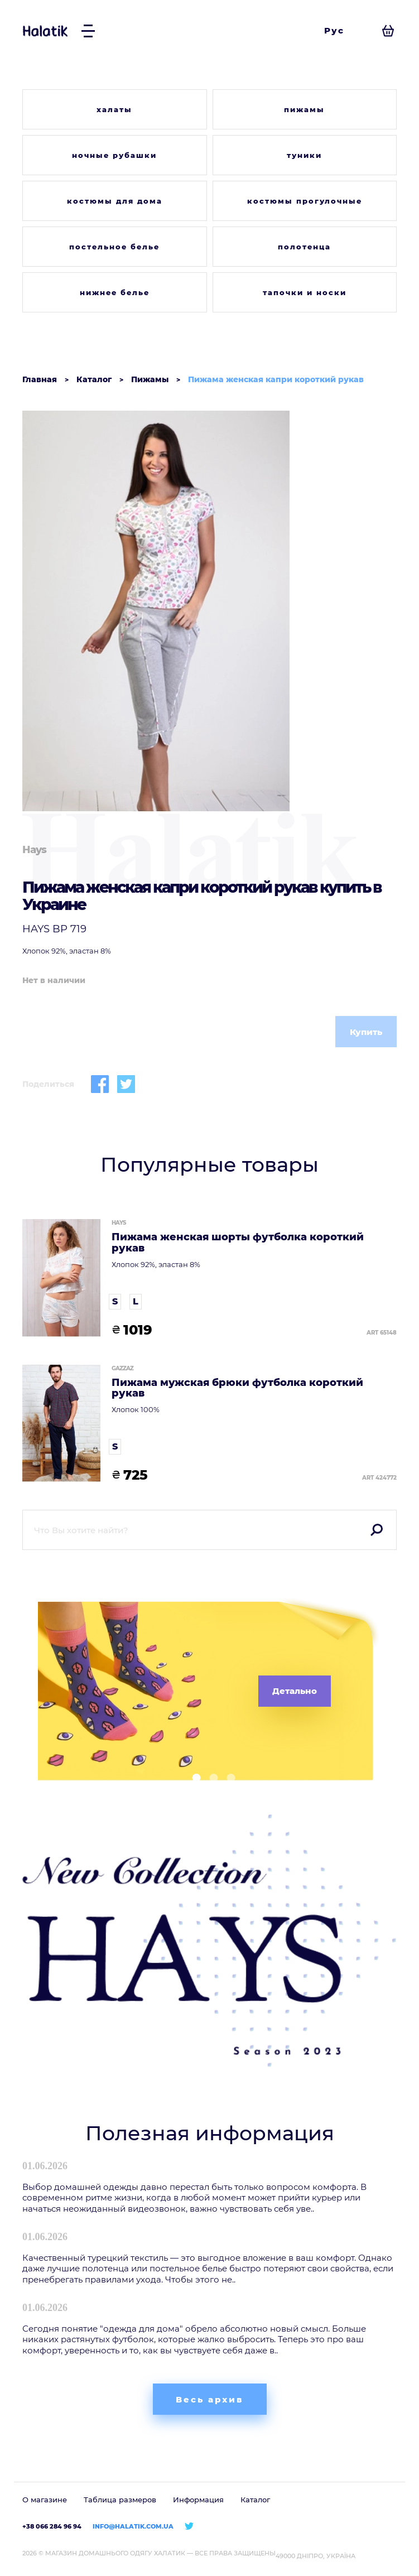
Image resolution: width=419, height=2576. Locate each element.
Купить (366, 1032)
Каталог (255, 2499)
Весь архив (209, 2399)
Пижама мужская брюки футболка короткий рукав (237, 1389)
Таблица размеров (120, 2499)
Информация (198, 2499)
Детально (294, 1691)
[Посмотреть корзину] (388, 30)
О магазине (44, 2499)
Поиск (377, 1530)
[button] (192, 1778)
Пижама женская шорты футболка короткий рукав (238, 1243)
